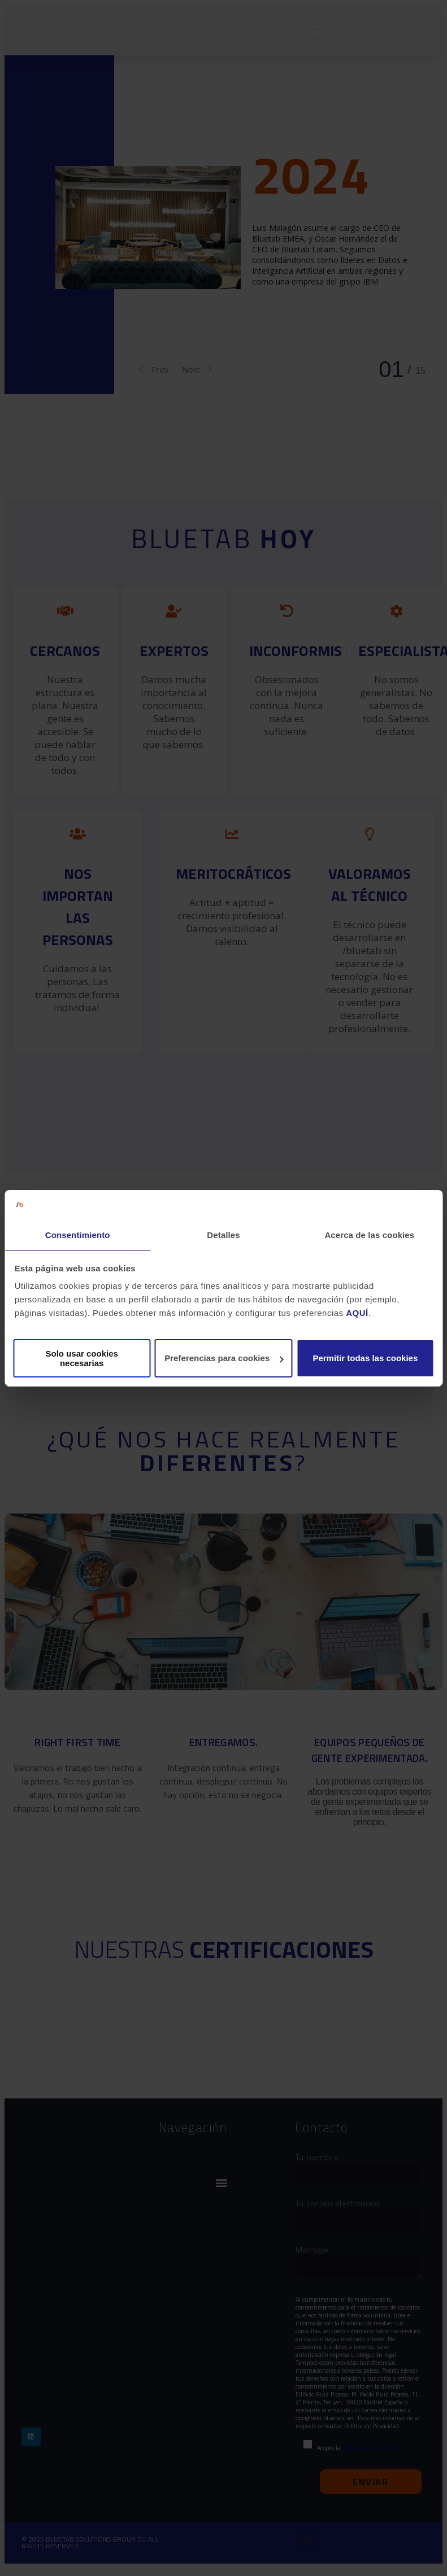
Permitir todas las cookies (365, 1358)
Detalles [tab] (223, 1235)
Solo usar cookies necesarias (81, 1358)
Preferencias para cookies (223, 1358)
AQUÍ (357, 1313)
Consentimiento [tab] (77, 1235)
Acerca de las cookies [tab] (369, 1235)
